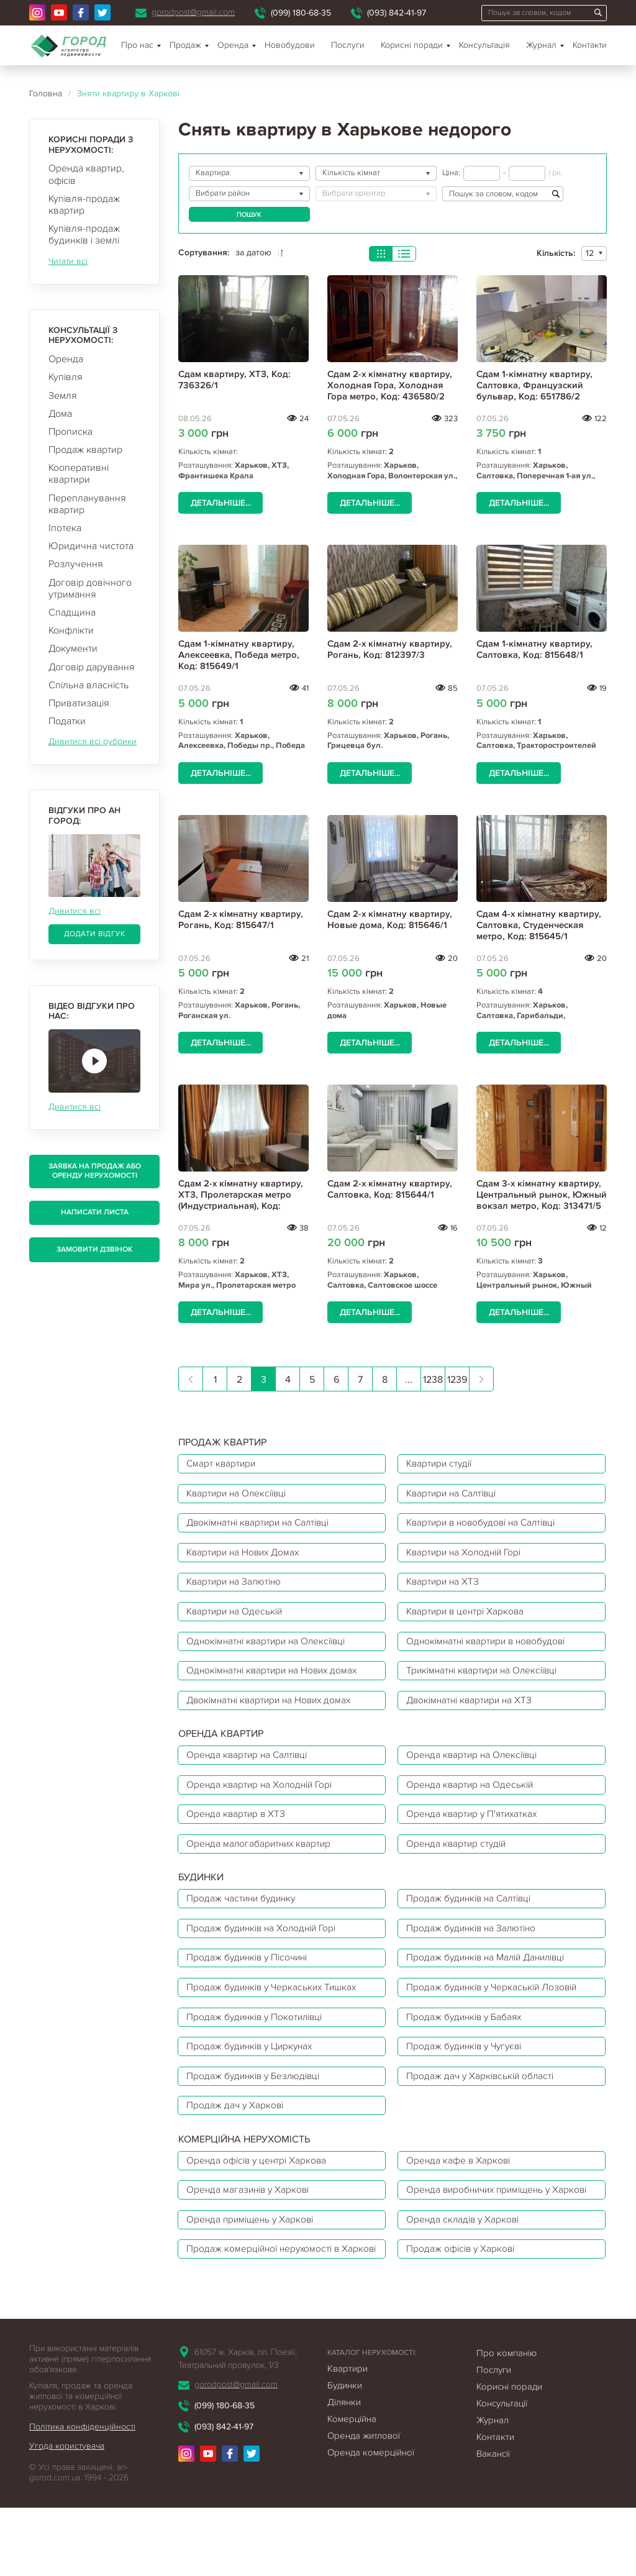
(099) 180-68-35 (301, 12)
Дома (60, 413)
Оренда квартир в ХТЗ (238, 1831)
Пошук (249, 215)
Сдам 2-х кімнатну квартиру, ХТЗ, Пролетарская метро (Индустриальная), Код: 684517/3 (240, 1200)
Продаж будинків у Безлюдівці (257, 2105)
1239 (457, 1379)
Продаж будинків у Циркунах (254, 2074)
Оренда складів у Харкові (466, 2270)
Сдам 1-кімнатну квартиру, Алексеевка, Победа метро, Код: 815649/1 (238, 654)
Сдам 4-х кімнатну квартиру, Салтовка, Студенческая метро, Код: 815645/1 (538, 925)
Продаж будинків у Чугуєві (469, 2074)
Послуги (348, 45)
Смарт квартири (223, 1464)
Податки (67, 721)
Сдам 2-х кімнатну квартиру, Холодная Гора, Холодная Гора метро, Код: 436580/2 (389, 385)
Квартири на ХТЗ (446, 1588)
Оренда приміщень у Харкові (254, 2270)
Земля (62, 395)
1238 (433, 1379)
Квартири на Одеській (238, 1619)
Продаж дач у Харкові (237, 2136)
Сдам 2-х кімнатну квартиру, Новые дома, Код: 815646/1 (389, 919)
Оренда (65, 359)
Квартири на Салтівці (456, 1495)
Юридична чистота (91, 546)
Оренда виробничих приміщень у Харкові (484, 2231)
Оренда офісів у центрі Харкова (260, 2193)
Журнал (541, 45)
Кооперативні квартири (78, 474)
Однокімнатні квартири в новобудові (491, 1650)
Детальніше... (220, 503)
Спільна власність (88, 685)
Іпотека (64, 528)
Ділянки (344, 2469)
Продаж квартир (85, 450)
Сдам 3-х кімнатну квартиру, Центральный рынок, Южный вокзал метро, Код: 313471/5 (541, 1194)
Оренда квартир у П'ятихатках (475, 1831)
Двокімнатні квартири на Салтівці (263, 1526)
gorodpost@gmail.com (193, 12)
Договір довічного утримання (90, 588)
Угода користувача (66, 2513)
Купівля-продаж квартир (84, 205)
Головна (45, 93)
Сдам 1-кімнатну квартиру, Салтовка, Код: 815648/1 (534, 649)
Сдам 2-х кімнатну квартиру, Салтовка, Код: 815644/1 (389, 1189)
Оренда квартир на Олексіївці (476, 1769)
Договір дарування (91, 667)
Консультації (501, 2471)
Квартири (347, 2436)
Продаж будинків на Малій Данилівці (492, 1981)
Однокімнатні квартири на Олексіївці (271, 1650)
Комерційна (351, 2486)
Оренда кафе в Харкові (461, 2193)
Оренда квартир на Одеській (473, 1800)
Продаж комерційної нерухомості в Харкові (267, 2308)
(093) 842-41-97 (396, 12)
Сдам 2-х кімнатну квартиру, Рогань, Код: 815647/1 (240, 919)
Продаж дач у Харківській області (484, 2105)
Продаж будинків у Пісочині (251, 1981)
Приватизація (78, 703)
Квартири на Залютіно (237, 1588)
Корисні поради (412, 45)
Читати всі (68, 261)
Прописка (70, 432)
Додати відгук (94, 934)
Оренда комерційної (370, 2520)
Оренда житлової (363, 2503)
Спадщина (72, 612)
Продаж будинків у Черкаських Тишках (276, 2012)
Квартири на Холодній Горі (468, 1557)
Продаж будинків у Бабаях (468, 2043)
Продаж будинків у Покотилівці (259, 2043)
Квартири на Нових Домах (247, 1557)
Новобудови (290, 45)
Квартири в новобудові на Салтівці (487, 1526)
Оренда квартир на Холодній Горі (263, 1800)
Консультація (484, 45)
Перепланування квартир (87, 504)
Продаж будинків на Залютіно (475, 1950)
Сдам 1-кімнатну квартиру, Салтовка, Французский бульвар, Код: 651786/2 (534, 385)
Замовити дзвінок (94, 1249)
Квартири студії (443, 1464)
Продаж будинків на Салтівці (473, 1919)
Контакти (590, 45)
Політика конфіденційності (82, 2494)
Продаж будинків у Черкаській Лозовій (497, 2012)
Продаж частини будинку (244, 1919)
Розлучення (75, 564)
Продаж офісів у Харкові (464, 2308)
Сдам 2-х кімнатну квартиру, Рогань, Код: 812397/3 (389, 649)
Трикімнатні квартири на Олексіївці (487, 1681)
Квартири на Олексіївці (240, 1495)
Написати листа (95, 1212)
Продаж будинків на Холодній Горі (266, 1950)
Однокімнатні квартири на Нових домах (277, 1681)
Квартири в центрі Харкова (469, 1619)
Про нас (137, 45)
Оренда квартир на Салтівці (251, 1769)
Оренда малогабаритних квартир (262, 1862)
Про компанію (506, 2420)
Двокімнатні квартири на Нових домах (274, 1712)
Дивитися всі (74, 911)
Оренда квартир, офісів (86, 174)
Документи (73, 648)
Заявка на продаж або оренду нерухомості (94, 1171)
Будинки (344, 2453)
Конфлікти (71, 630)
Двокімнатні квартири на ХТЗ (474, 1712)
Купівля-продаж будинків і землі (84, 234)
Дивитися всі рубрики (92, 741)
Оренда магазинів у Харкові (251, 2231)
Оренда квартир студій (459, 1862)
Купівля (65, 377)
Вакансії (493, 2521)
